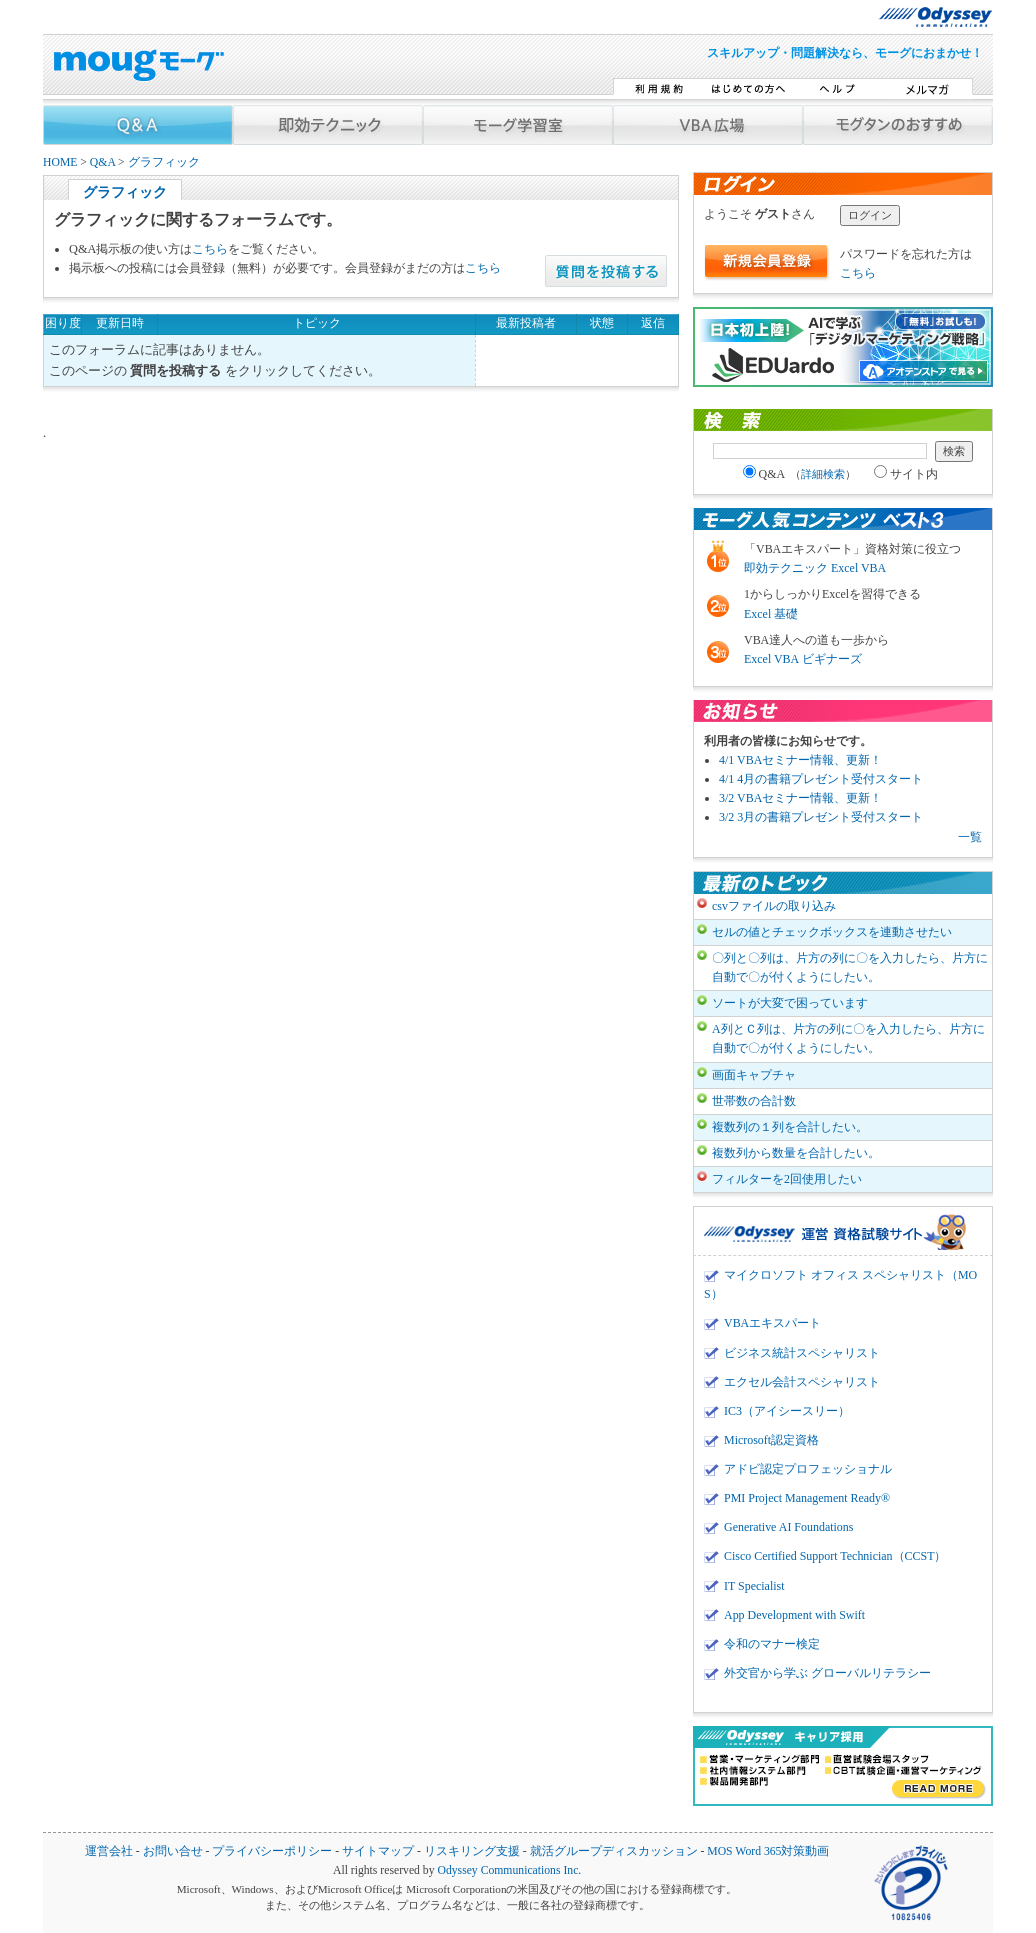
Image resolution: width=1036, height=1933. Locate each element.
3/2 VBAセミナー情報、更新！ (800, 798)
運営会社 (109, 1851)
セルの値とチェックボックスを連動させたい (832, 932)
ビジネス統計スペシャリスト (802, 1353)
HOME (60, 162)
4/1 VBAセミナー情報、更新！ (800, 760)
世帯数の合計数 (754, 1101)
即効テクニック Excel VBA (815, 568)
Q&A (102, 162)
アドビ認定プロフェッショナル (808, 1469)
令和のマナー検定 (772, 1644)
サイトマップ (378, 1851)
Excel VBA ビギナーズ (803, 659)
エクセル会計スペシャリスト (802, 1382)
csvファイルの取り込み (774, 906)
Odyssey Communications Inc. (509, 1870)
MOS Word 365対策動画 (768, 1851)
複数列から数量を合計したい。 (796, 1153)
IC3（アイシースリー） (787, 1411)
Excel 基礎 (771, 614)
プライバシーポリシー (272, 1851)
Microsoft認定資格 (771, 1440)
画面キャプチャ (754, 1075)
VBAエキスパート (772, 1323)
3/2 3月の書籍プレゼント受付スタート (821, 817)
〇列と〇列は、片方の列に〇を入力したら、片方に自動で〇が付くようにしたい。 (850, 967)
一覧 (970, 837)
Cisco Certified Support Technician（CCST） (835, 1556)
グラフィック (164, 162)
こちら (210, 249)
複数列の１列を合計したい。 (790, 1127)
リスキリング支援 (472, 1851)
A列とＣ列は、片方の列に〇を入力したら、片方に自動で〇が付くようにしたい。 (848, 1038)
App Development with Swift (794, 1615)
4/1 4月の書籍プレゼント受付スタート (821, 779)
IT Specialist (754, 1586)
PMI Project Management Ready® (807, 1498)
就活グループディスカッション (614, 1851)
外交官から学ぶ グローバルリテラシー (827, 1673)
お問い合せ (173, 1851)
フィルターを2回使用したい (787, 1179)
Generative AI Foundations (788, 1527)
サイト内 (906, 474)
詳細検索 (823, 474)
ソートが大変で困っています (790, 1003)
